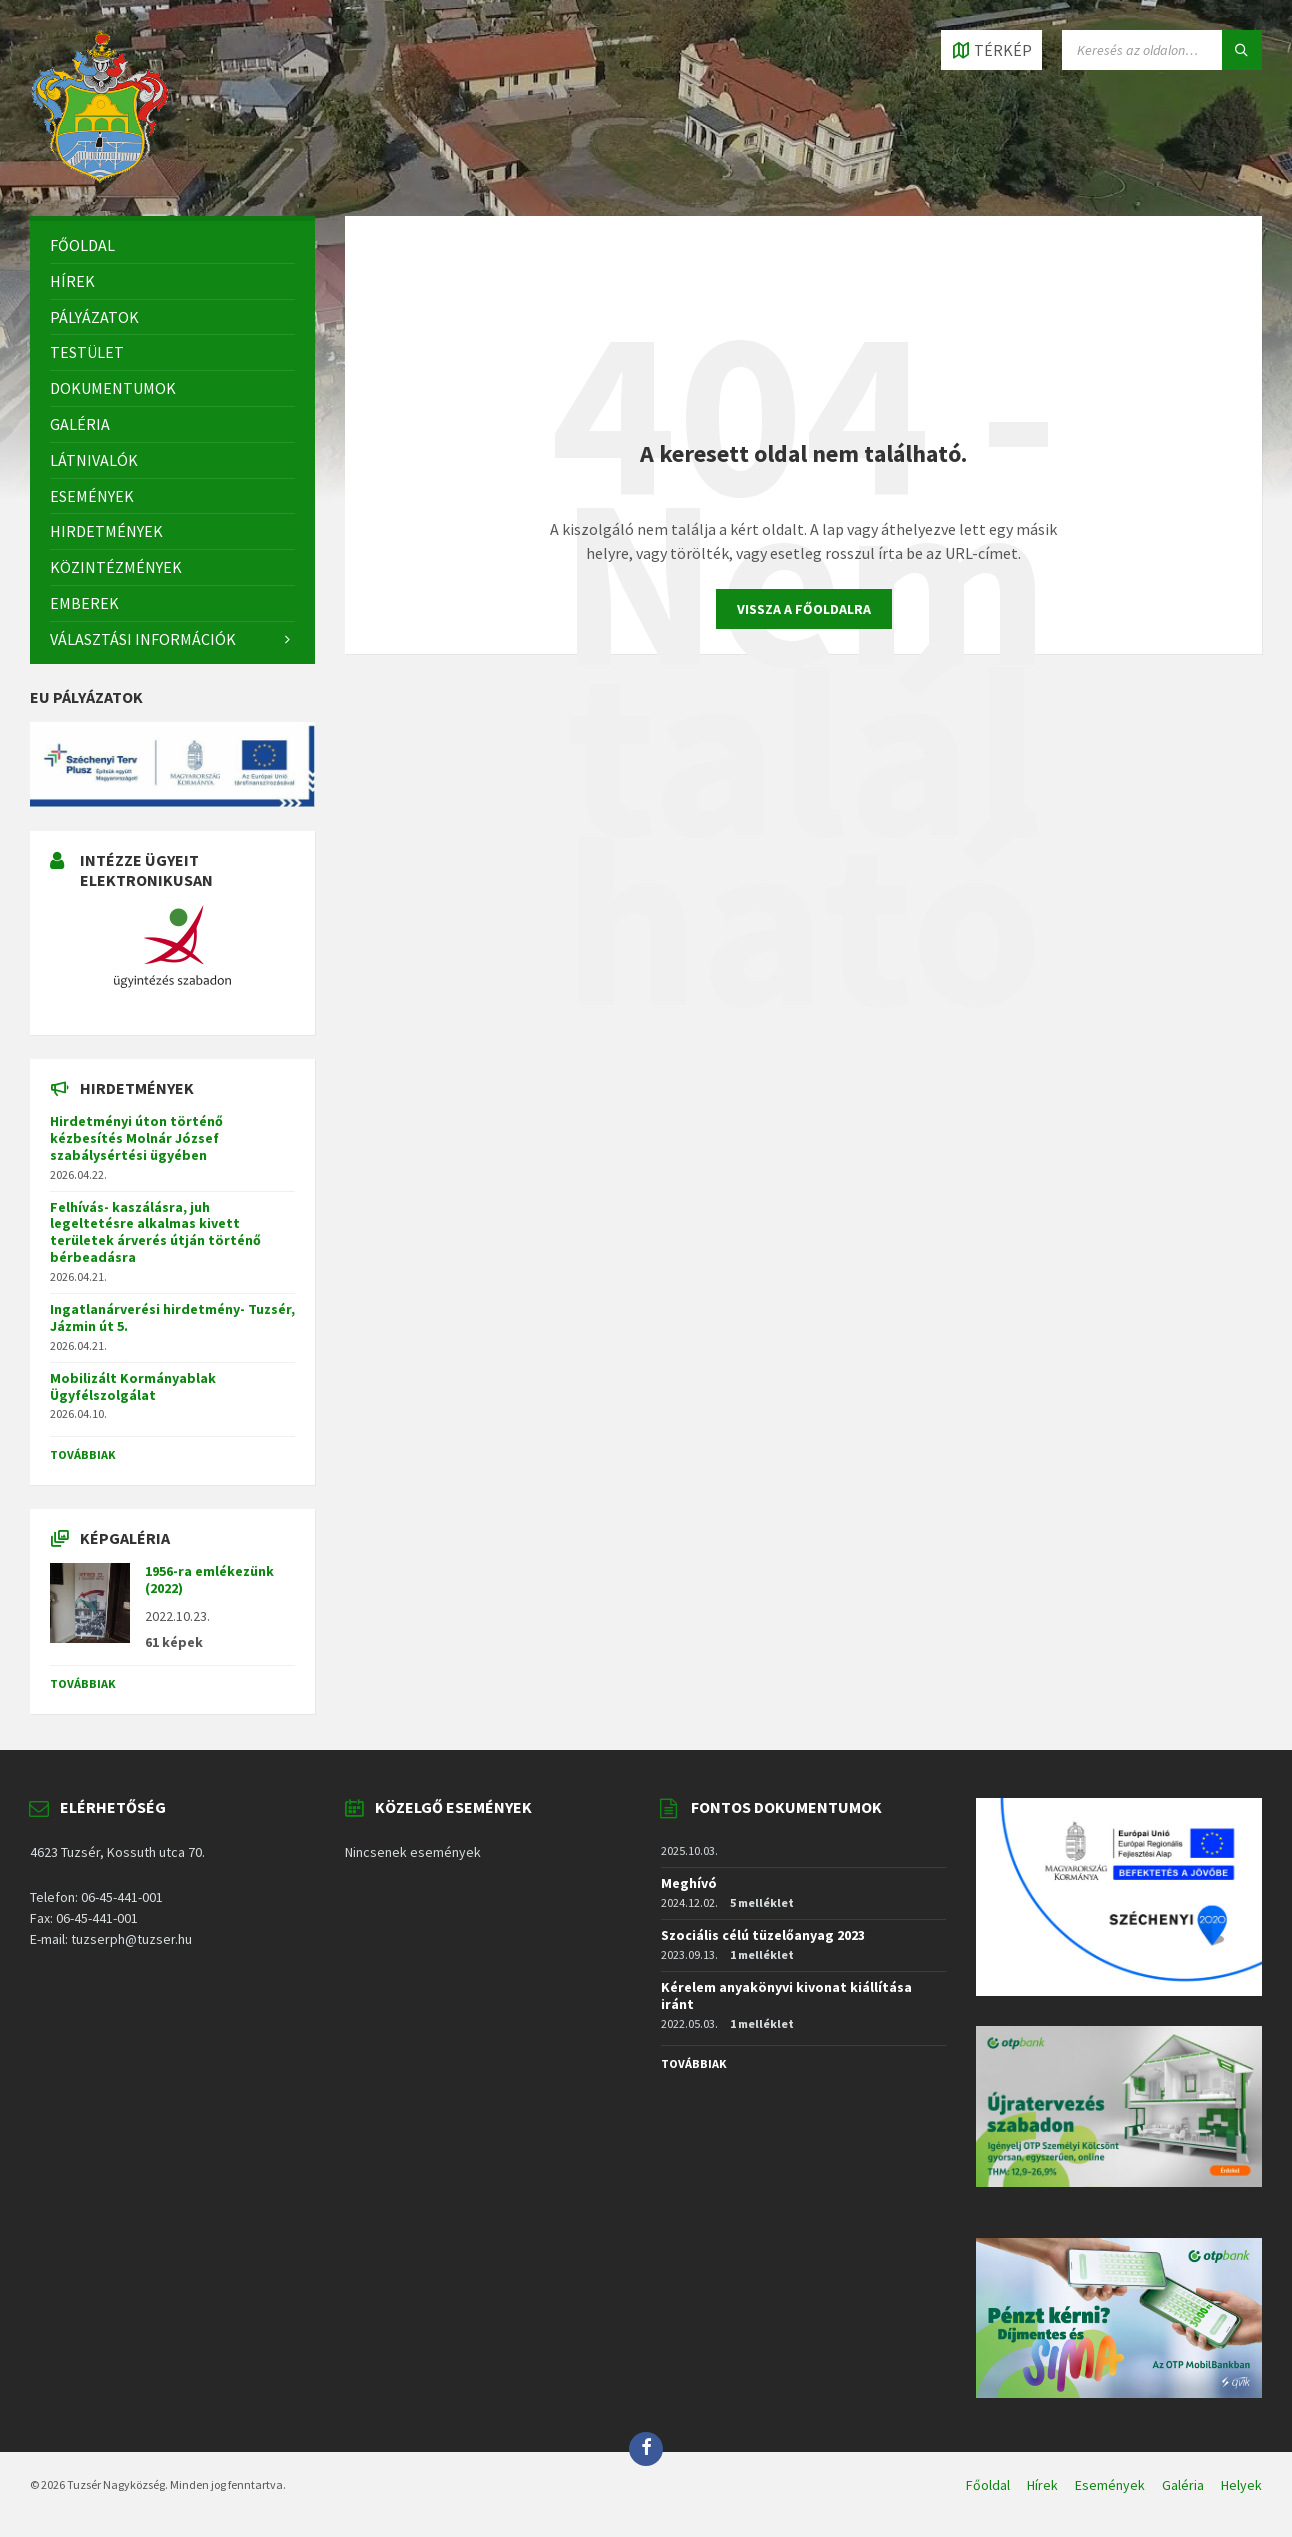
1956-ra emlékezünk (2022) (209, 1579)
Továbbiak (83, 1454)
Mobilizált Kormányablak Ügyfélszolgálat (133, 1386)
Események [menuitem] (1110, 2485)
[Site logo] (100, 177)
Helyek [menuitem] (1241, 2485)
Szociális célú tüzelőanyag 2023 (763, 1935)
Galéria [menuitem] (1183, 2485)
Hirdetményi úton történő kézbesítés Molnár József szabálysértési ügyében (136, 1138)
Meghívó (689, 1883)
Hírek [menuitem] (1042, 2485)
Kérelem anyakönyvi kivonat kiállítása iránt (786, 1995)
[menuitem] (172, 245)
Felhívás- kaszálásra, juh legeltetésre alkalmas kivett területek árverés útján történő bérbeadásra (155, 1232)
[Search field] (1162, 50)
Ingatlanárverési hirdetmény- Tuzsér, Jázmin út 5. (172, 1317)
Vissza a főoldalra (804, 609)
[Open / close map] (991, 50)
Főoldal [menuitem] (988, 2485)
